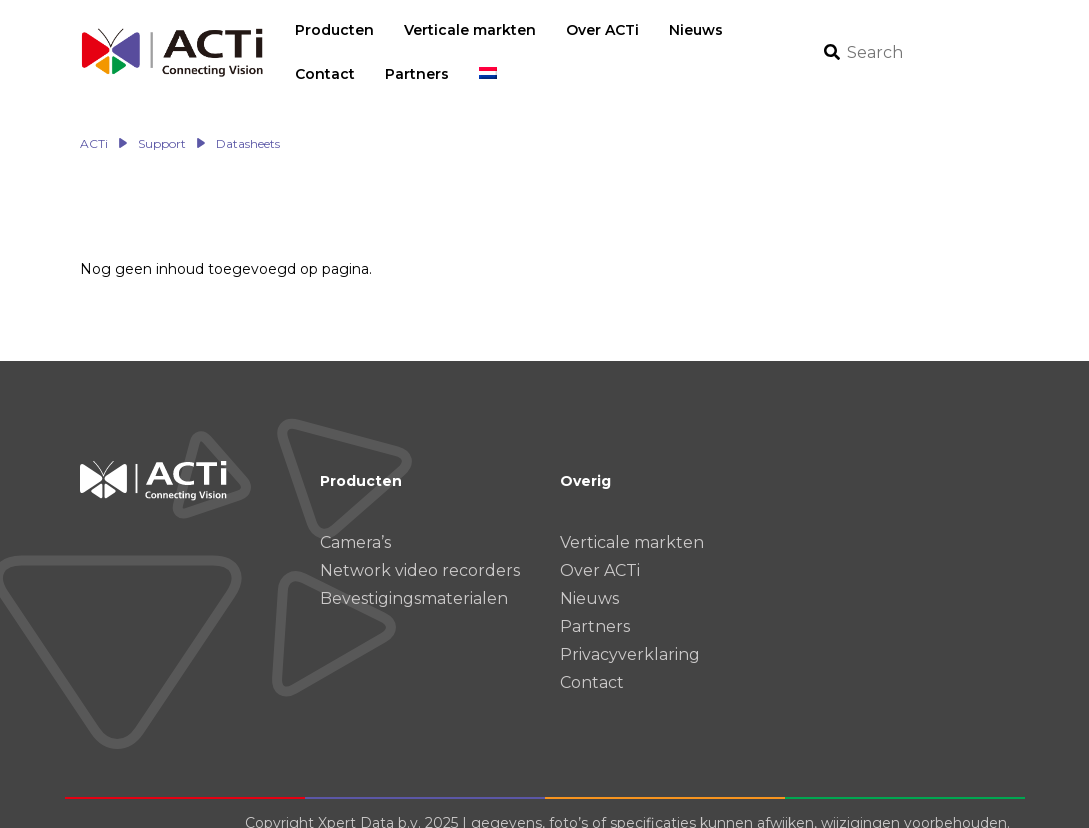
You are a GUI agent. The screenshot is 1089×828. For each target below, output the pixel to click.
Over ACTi (600, 549)
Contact (592, 661)
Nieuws (589, 577)
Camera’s (355, 521)
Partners (595, 605)
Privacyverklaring (630, 633)
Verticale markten (632, 521)
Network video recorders (420, 549)
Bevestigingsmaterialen (414, 577)
